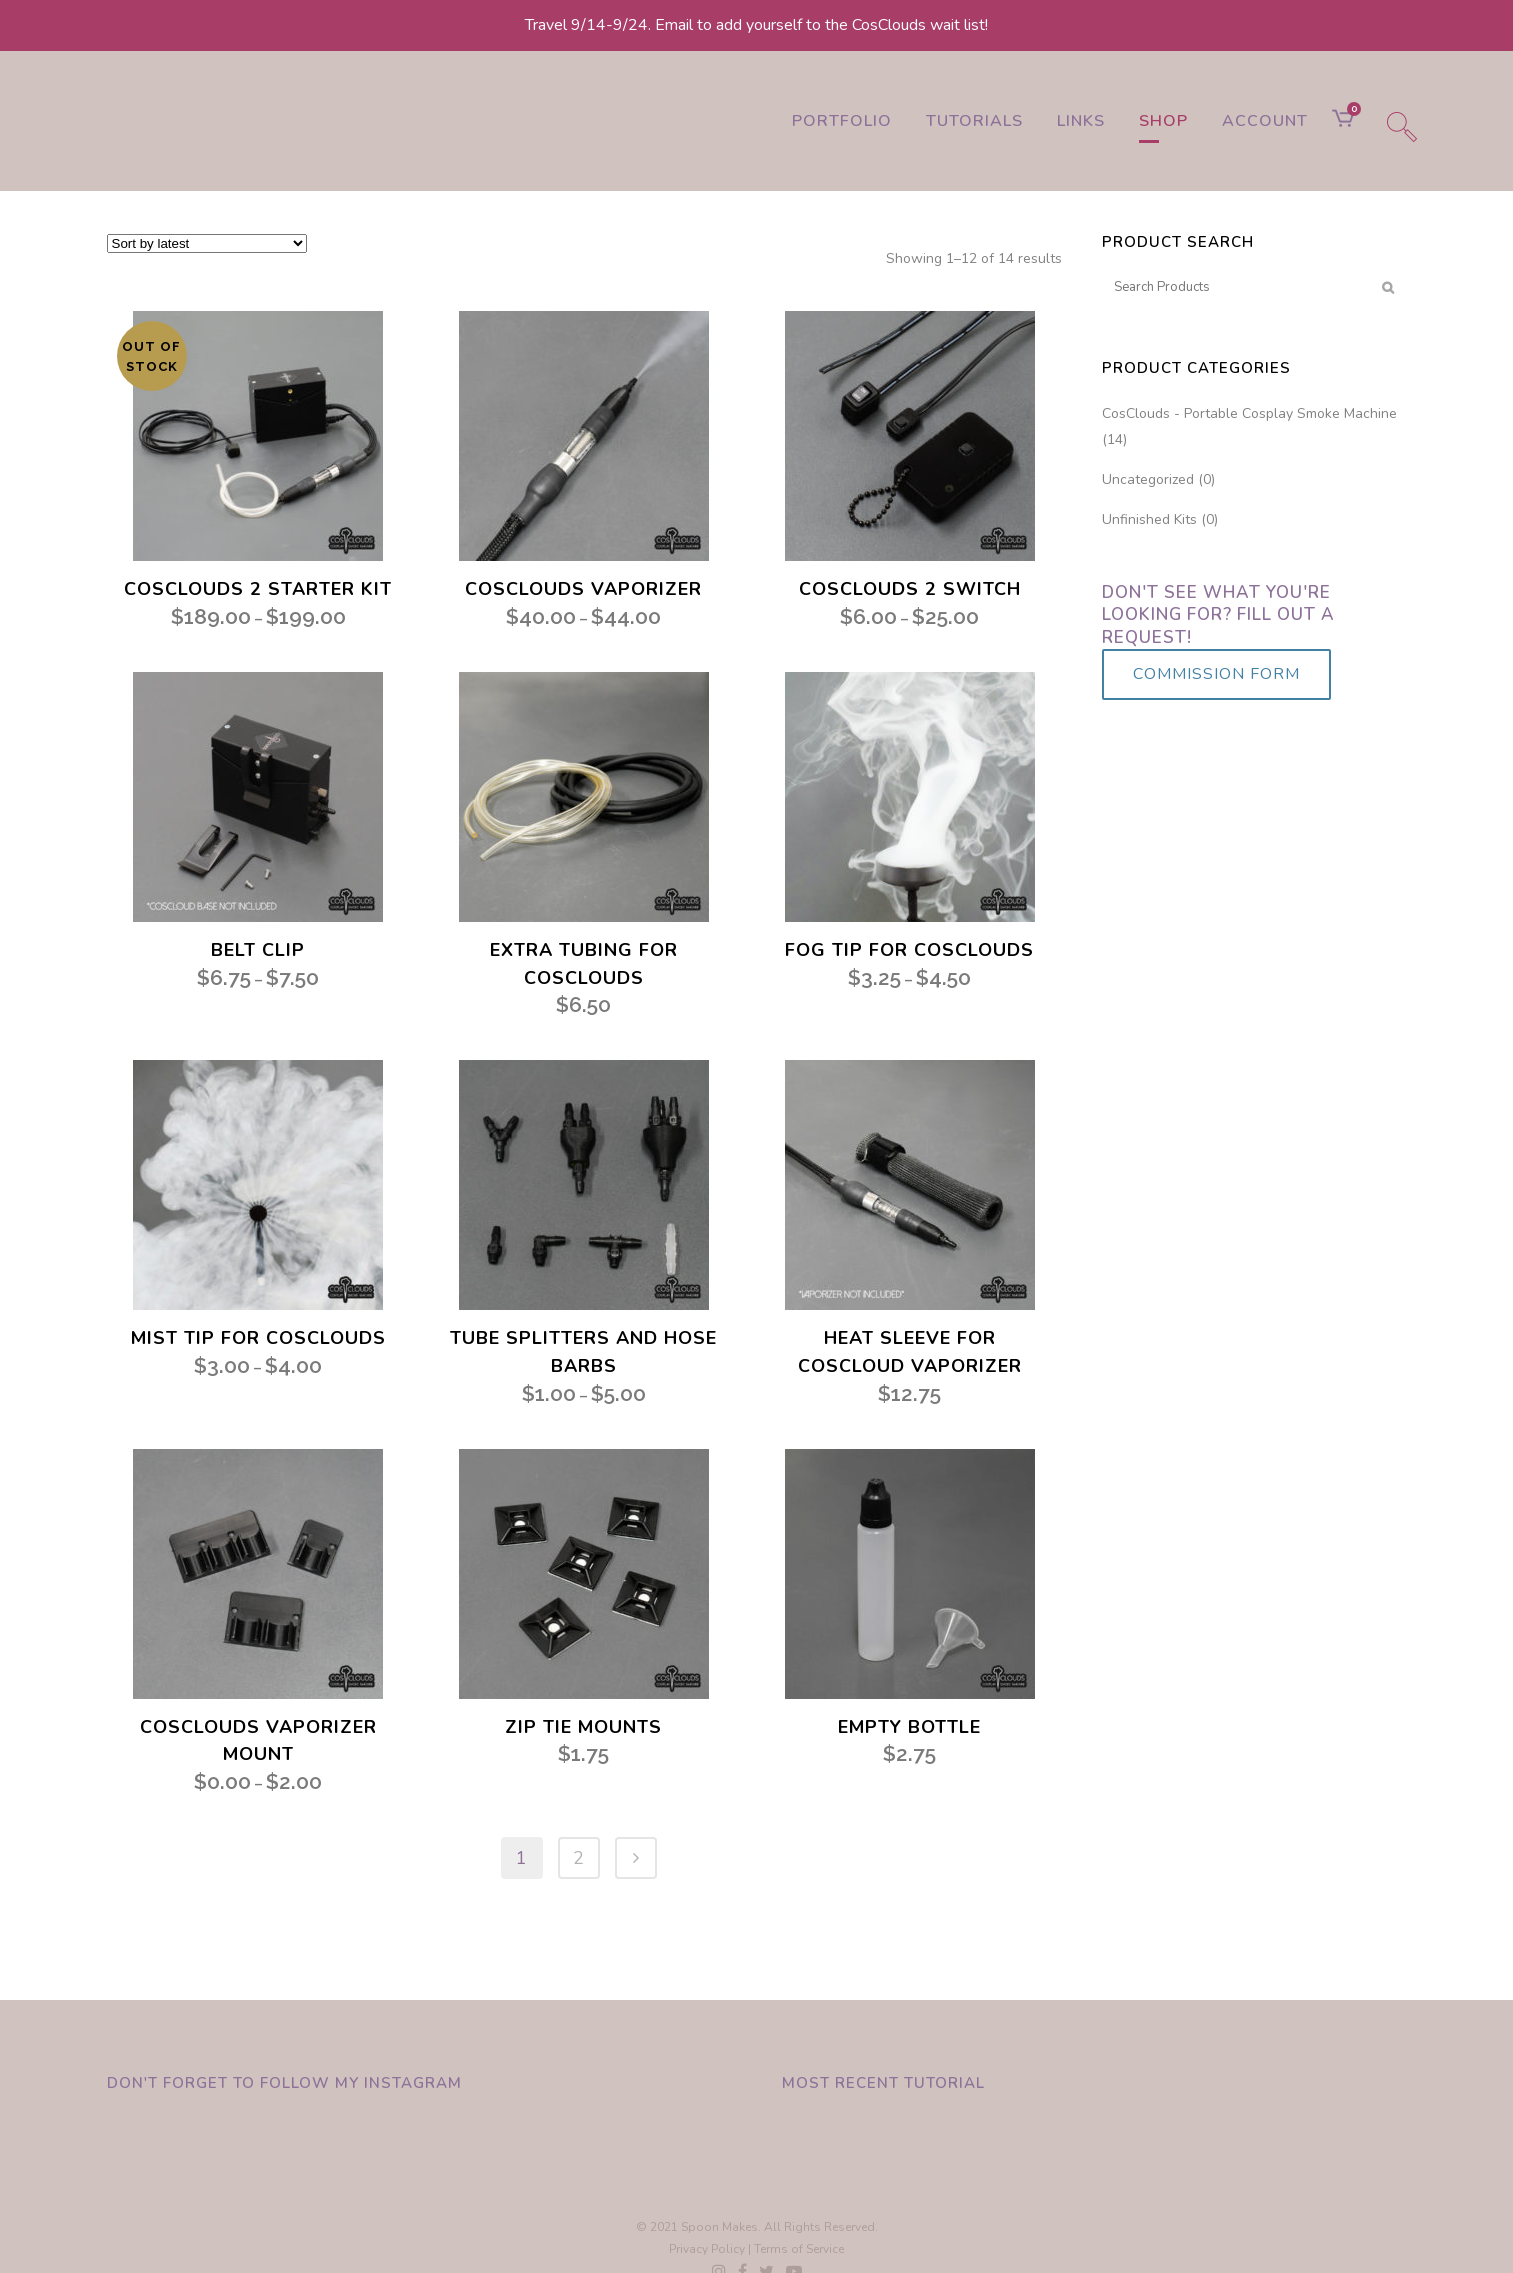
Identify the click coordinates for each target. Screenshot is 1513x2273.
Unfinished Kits (1149, 519)
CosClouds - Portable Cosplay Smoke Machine (1249, 413)
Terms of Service (799, 2249)
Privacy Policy (707, 2249)
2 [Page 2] (578, 1858)
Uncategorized (1148, 479)
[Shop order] (207, 243)
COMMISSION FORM (1216, 674)
